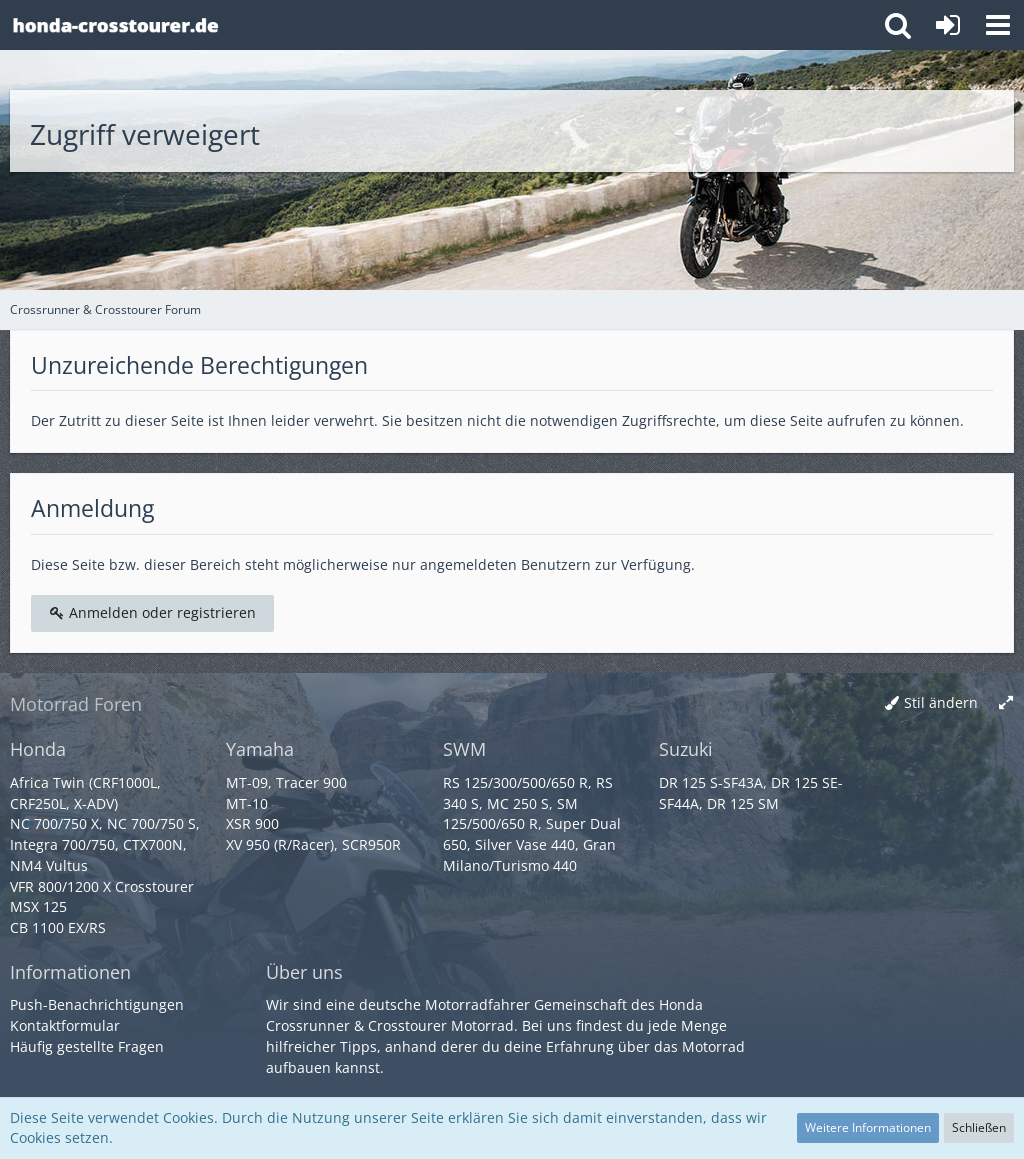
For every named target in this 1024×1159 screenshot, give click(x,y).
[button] (998, 25)
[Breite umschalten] (1006, 703)
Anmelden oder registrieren (152, 612)
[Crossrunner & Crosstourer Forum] (115, 25)
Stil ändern (941, 702)
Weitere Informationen (868, 1127)
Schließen (979, 1127)
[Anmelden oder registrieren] (948, 25)
